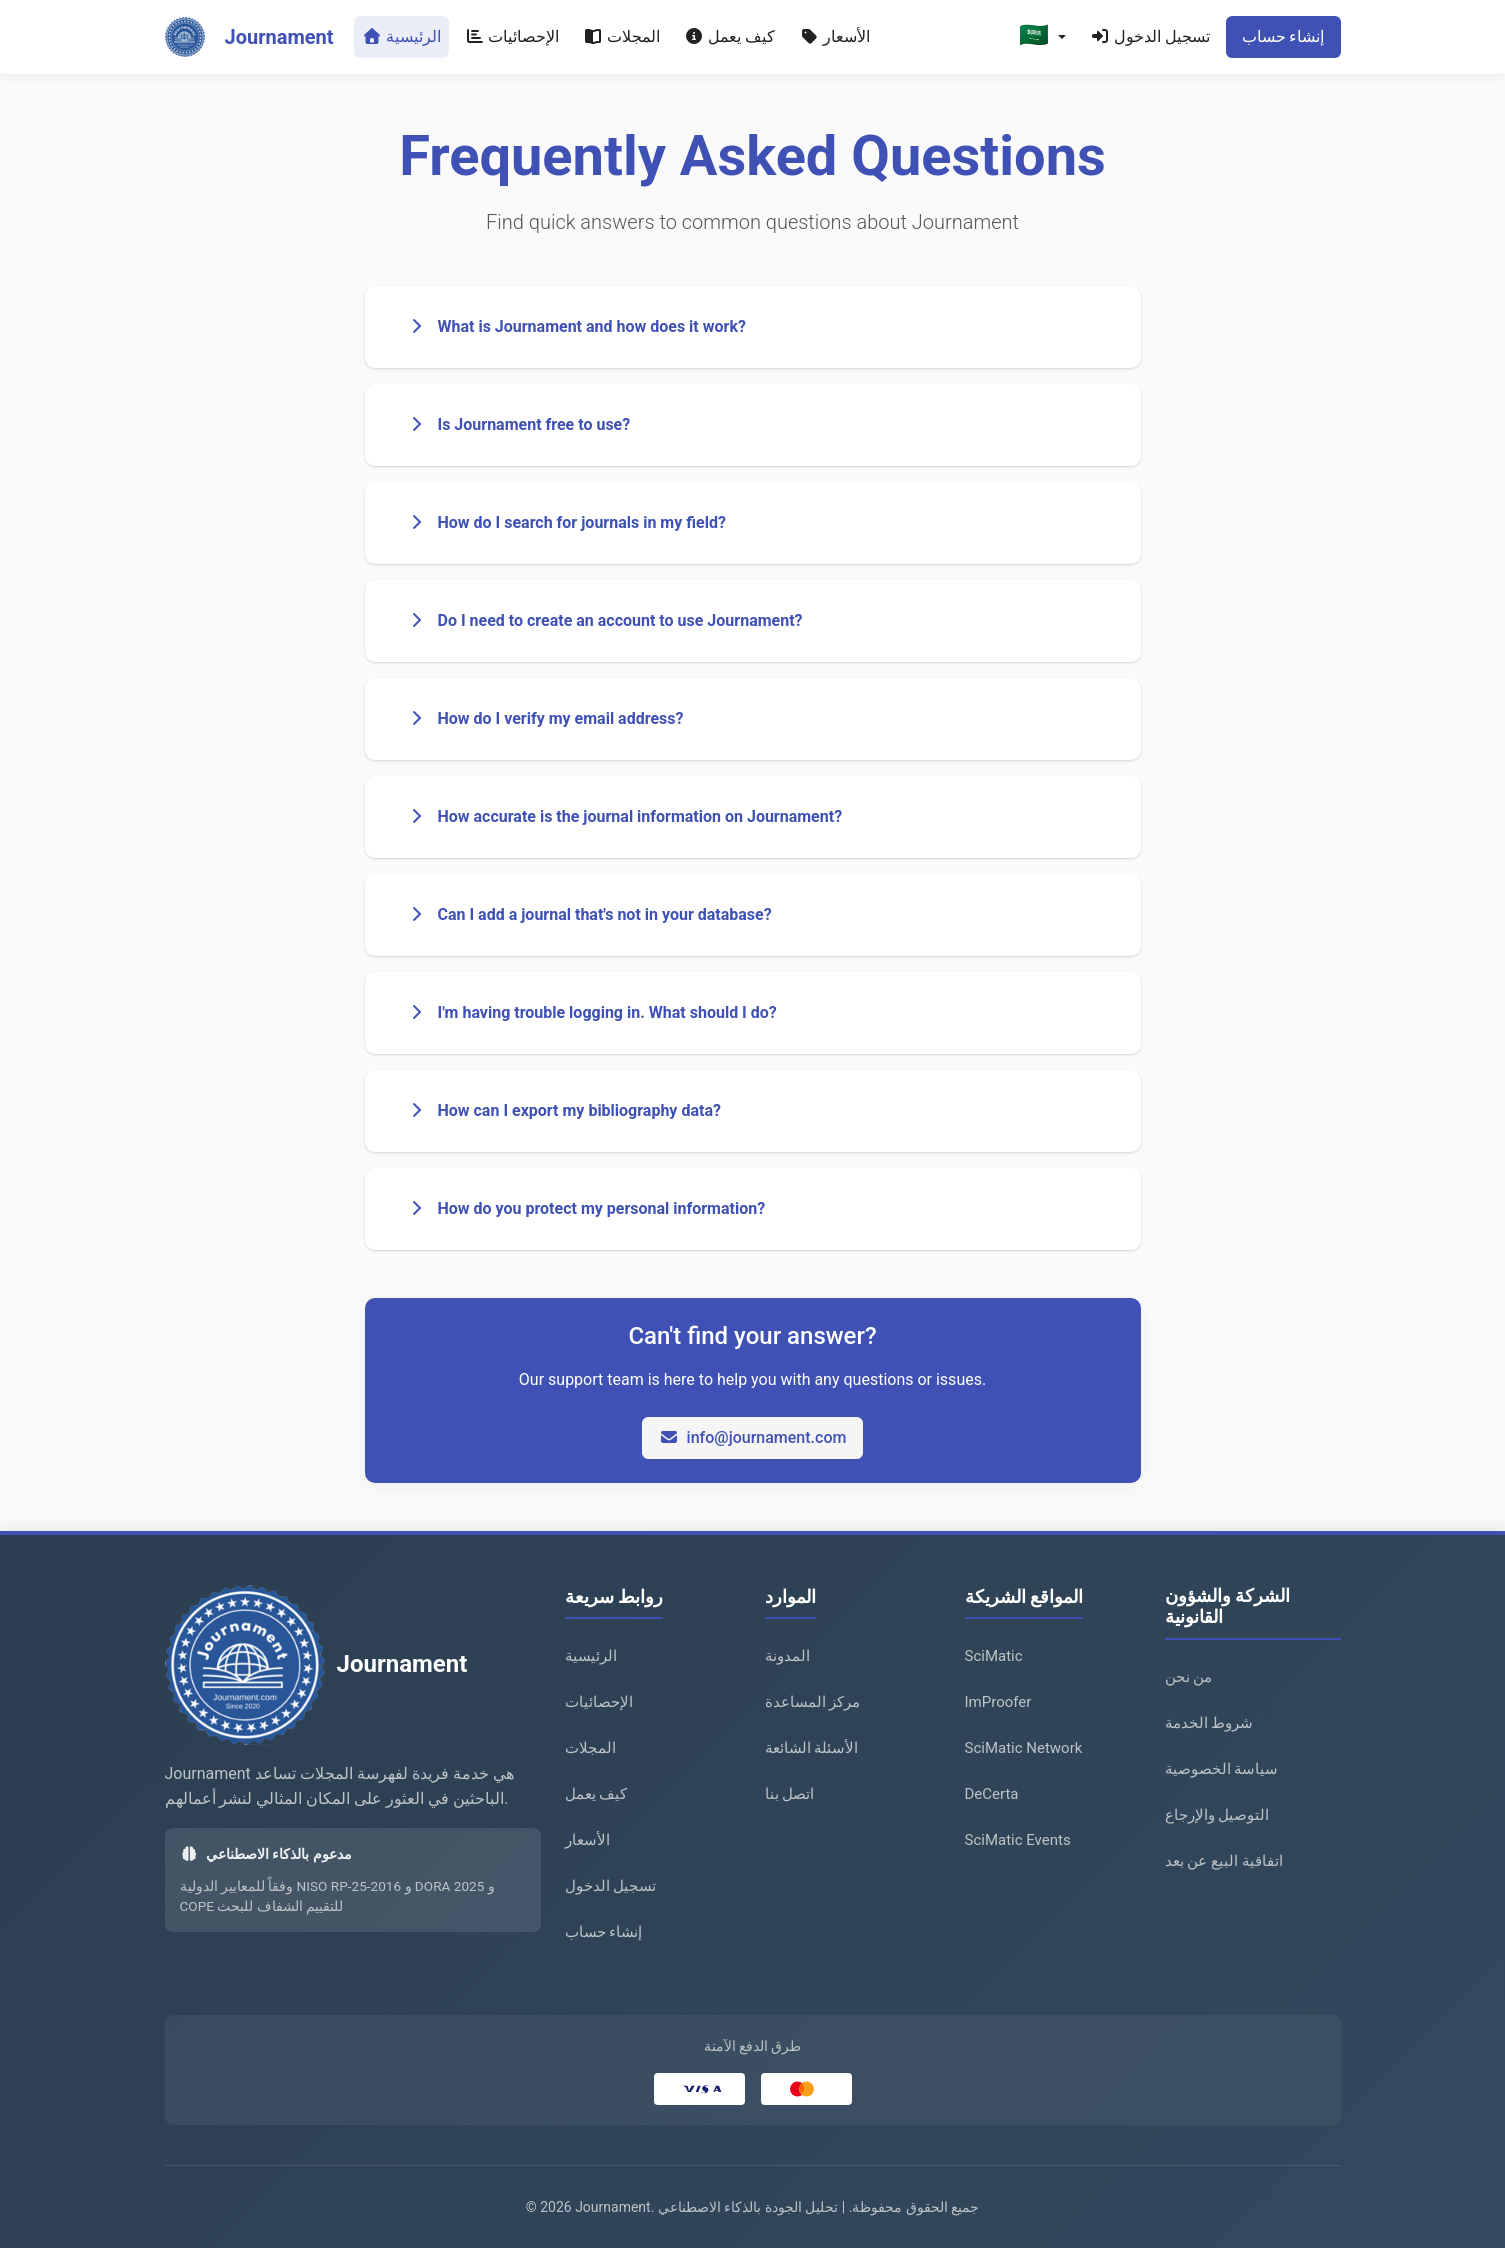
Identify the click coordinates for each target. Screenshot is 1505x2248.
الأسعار (834, 36)
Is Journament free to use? (518, 424)
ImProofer (998, 1702)
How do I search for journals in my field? (566, 522)
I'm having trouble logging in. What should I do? (591, 1012)
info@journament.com (753, 1437)
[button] (1042, 37)
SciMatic (994, 1656)
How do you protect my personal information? (586, 1208)
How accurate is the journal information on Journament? (624, 816)
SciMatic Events (1018, 1840)
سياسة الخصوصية (1222, 1769)
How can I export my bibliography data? (563, 1110)
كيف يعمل (729, 36)
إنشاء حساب (1283, 36)
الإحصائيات (512, 36)
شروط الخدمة (1209, 1723)
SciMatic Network (1024, 1748)
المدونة (787, 1656)
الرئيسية (401, 36)
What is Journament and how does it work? (576, 326)
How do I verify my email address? (545, 718)
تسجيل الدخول (1150, 36)
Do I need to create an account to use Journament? (604, 620)
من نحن (1189, 1677)
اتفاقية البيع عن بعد (1224, 1861)
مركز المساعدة (813, 1702)
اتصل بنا (790, 1794)
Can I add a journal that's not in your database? (589, 914)
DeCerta (992, 1794)
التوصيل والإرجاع (1217, 1815)
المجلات (621, 36)
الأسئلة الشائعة (812, 1748)
